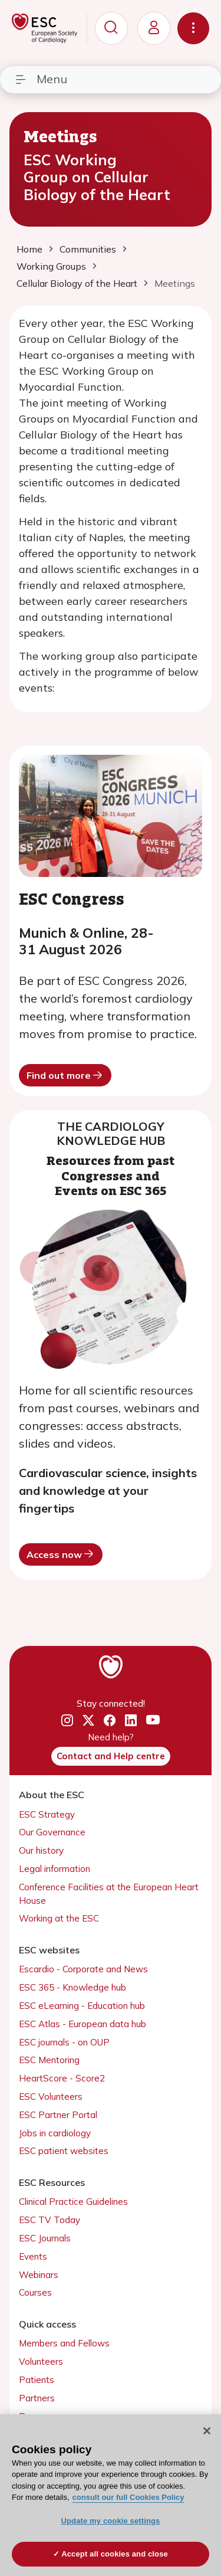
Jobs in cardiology (55, 2133)
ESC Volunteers (51, 2096)
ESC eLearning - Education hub (82, 2005)
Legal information (54, 1868)
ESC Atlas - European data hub (82, 2024)
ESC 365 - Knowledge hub (72, 1987)
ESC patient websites (63, 2150)
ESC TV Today (49, 2219)
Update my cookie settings (110, 2520)
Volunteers (41, 2361)
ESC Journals (45, 2238)
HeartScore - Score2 (62, 2078)
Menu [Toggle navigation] (40, 78)
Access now (61, 1554)
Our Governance (52, 1832)
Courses (35, 2292)
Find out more (65, 1075)
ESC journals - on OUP (64, 2042)
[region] (110, 2495)
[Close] (207, 2431)
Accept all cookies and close (114, 2553)
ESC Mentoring (49, 2060)
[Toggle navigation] (193, 28)
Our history (41, 1850)
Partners (37, 2398)
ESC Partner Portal (58, 2114)
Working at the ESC (59, 1918)
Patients (36, 2379)
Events (33, 2256)
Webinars (38, 2274)
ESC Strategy (47, 1814)
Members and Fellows (64, 2343)
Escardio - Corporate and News (83, 1969)
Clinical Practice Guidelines (73, 2201)
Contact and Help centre (111, 1756)
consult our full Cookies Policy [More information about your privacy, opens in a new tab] (128, 2497)
